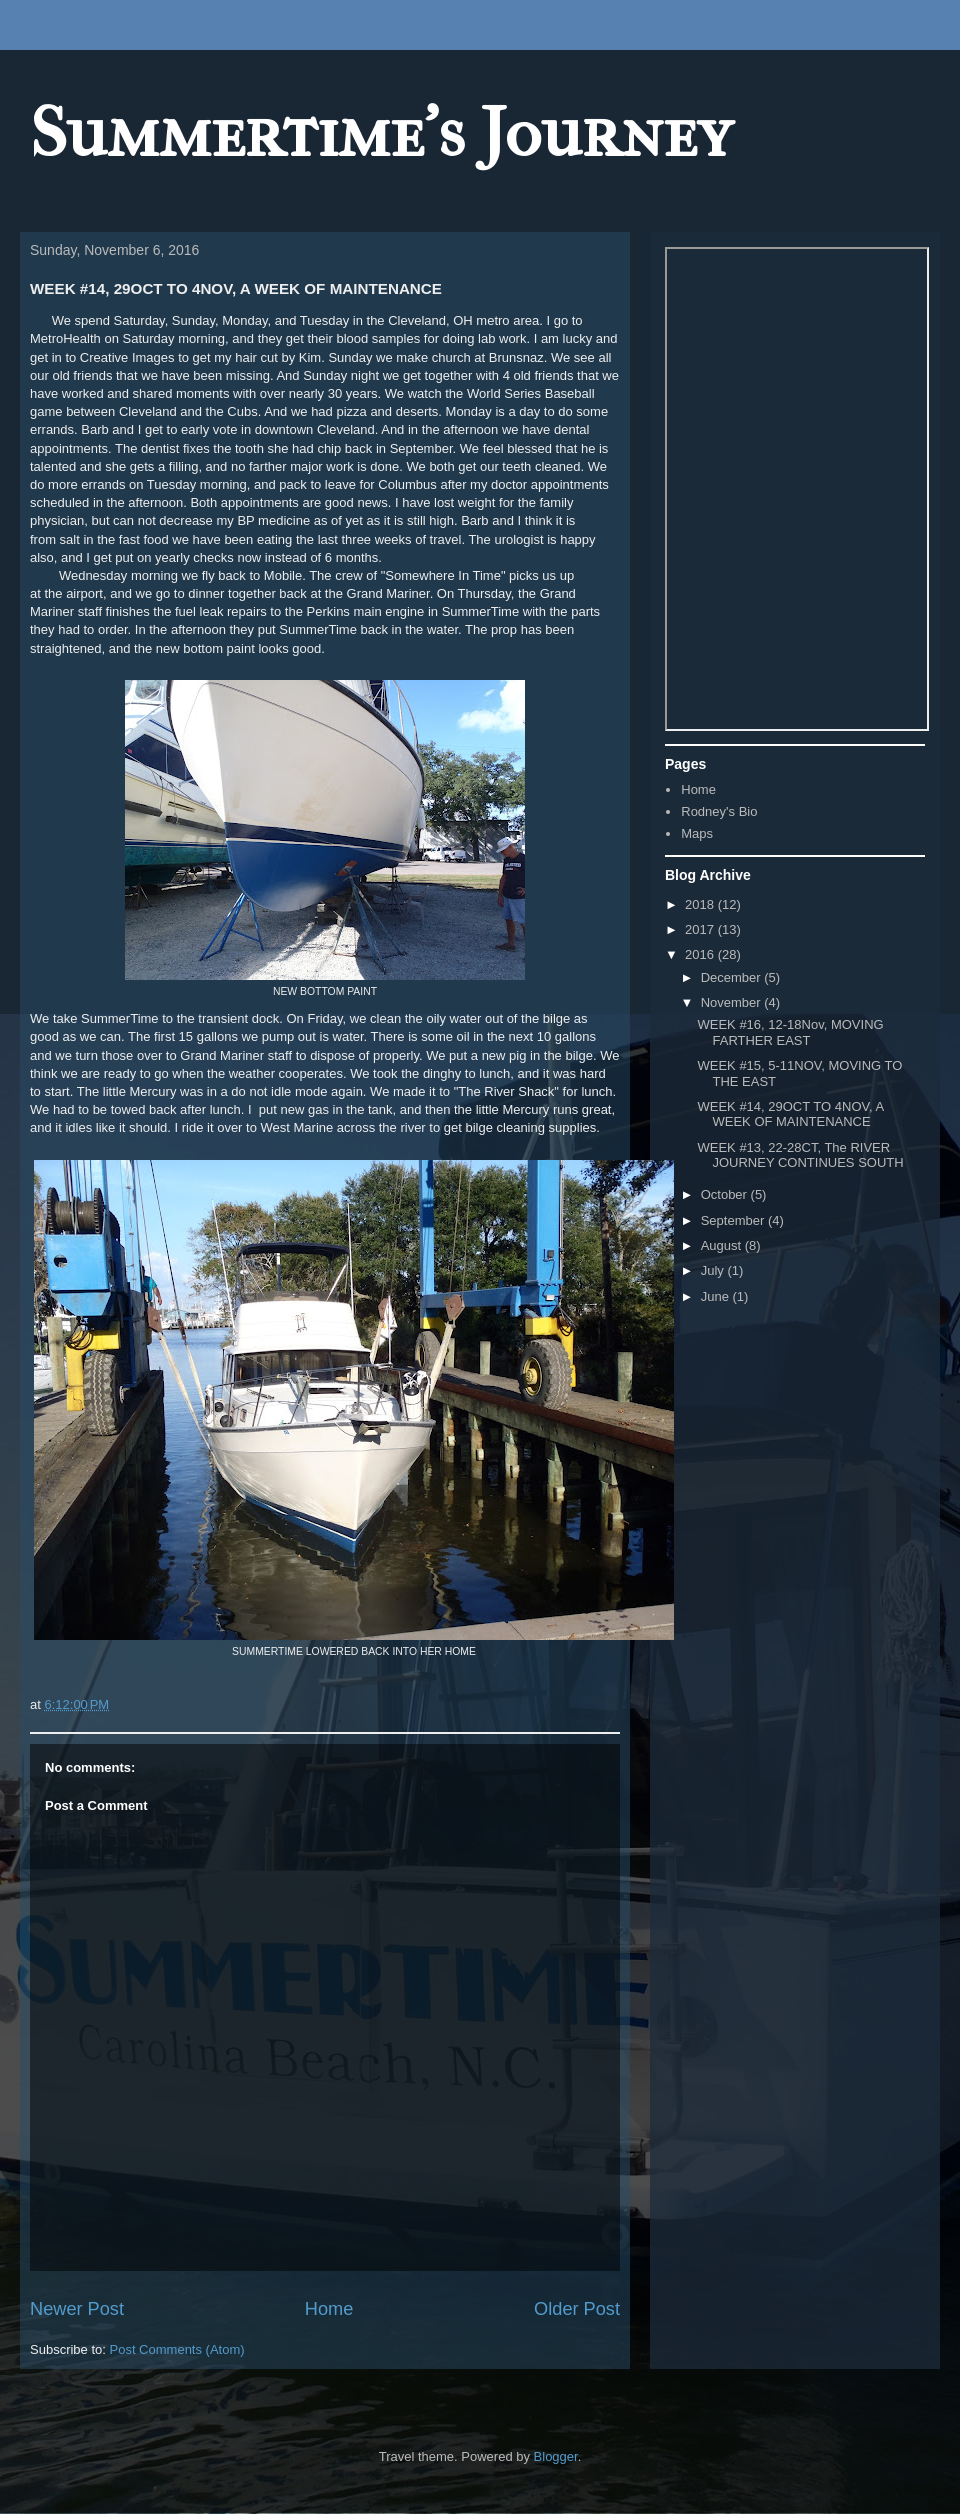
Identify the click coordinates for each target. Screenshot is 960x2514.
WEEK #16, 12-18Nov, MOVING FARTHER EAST (790, 1032)
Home (329, 2309)
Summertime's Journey (381, 133)
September (734, 1220)
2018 (701, 904)
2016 (701, 954)
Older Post (577, 2309)
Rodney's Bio (719, 811)
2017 (701, 929)
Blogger (556, 2456)
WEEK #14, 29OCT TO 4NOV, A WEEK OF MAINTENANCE (790, 1114)
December (733, 977)
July (714, 1270)
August (723, 1245)
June (717, 1296)
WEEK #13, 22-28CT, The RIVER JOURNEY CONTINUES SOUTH (800, 1155)
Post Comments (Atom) (177, 2349)
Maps (697, 833)
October (726, 1194)
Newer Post (77, 2309)
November (733, 1002)
